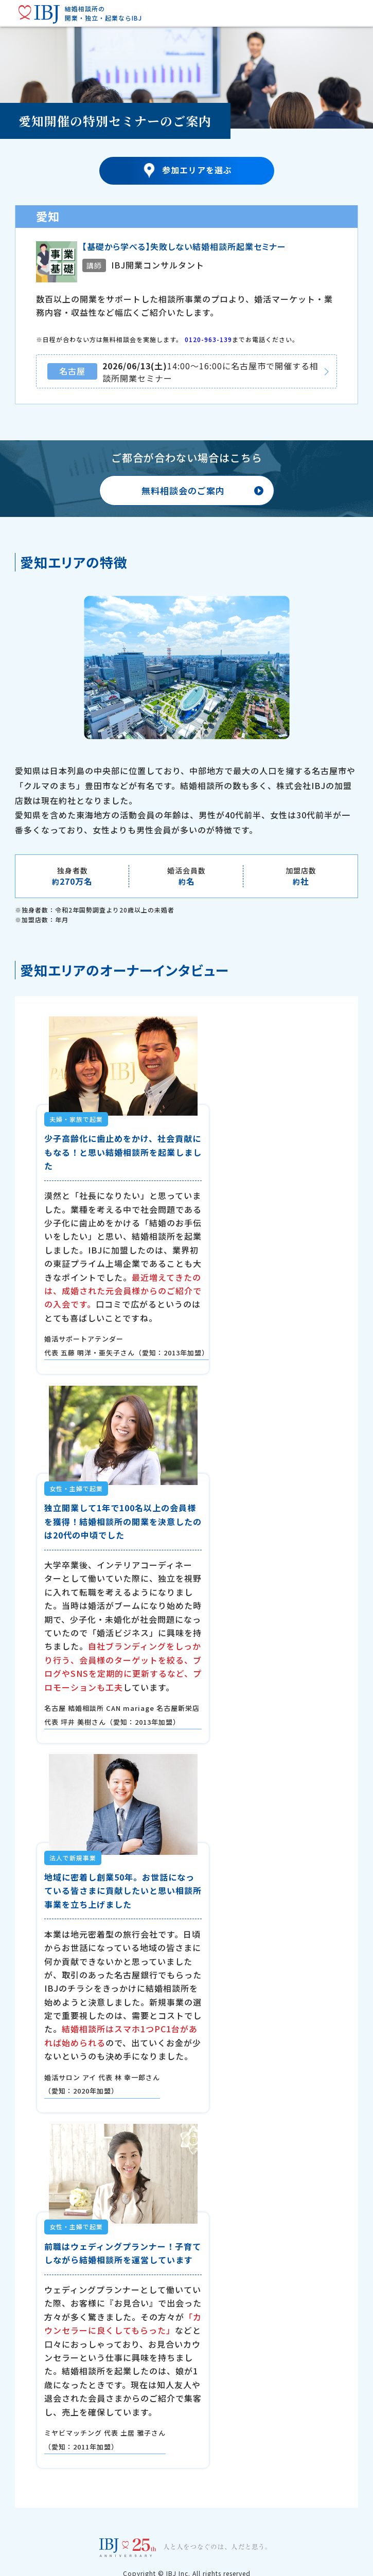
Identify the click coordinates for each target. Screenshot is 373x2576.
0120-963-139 (208, 339)
